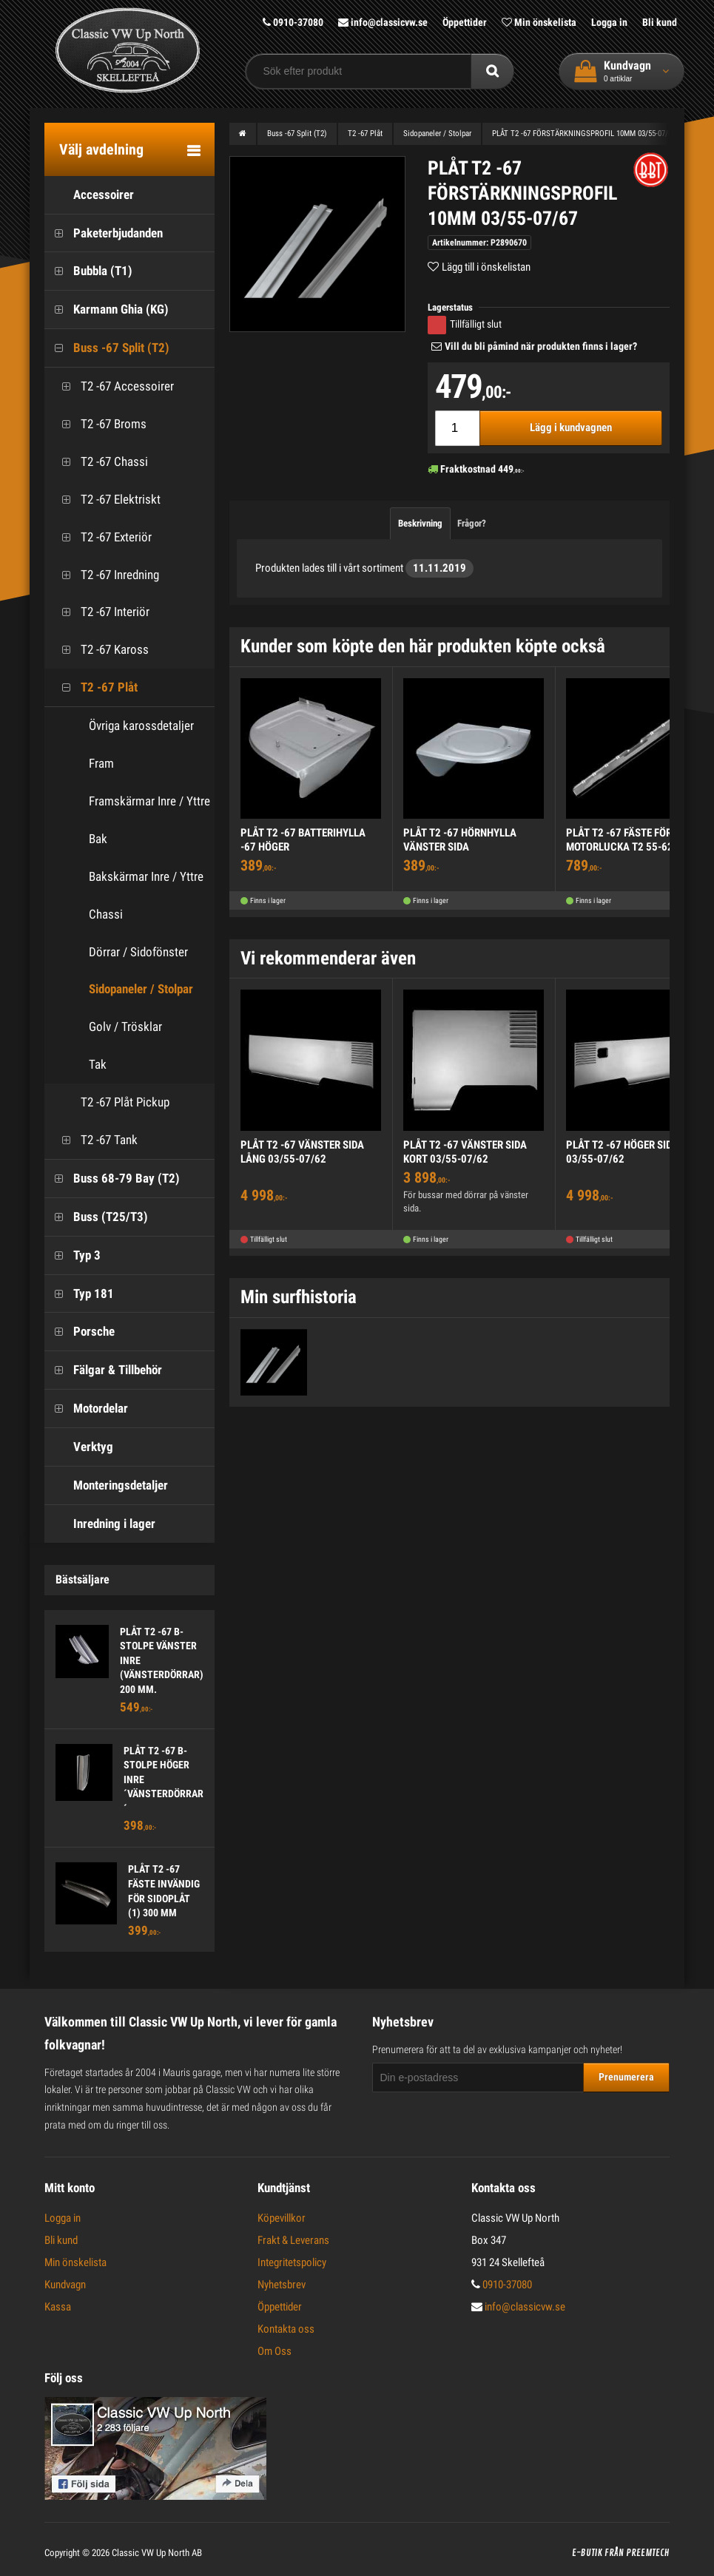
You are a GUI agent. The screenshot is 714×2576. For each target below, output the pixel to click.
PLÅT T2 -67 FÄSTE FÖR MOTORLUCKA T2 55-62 (619, 840)
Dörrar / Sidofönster (138, 951)
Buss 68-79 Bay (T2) (112, 1178)
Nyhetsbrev (281, 2284)
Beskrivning (420, 523)
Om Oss (274, 2351)
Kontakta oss (285, 2329)
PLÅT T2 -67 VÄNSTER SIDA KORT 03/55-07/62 (465, 1152)
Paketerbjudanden (103, 233)
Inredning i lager (99, 1524)
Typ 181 (79, 1294)
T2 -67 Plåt (95, 687)
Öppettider (464, 22)
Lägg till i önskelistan (486, 267)
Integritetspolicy (291, 2262)
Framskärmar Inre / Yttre (149, 801)
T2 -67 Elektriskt (106, 499)
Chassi (106, 914)
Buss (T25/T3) (96, 1217)
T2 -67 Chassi (100, 462)
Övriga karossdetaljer (141, 725)
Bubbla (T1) (88, 271)
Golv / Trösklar (125, 1026)
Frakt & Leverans (293, 2240)
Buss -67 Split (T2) (106, 348)
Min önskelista (539, 22)
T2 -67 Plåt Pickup (110, 1102)
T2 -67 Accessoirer (113, 386)
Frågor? (471, 523)
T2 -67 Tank (95, 1140)
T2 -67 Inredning (105, 575)
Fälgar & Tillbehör (103, 1370)
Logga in (609, 22)
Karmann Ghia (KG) (106, 309)
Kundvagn (65, 2284)
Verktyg (78, 1447)
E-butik (587, 2553)
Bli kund (659, 22)
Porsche (79, 1331)
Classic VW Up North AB (157, 2552)
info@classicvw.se (383, 22)
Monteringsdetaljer (106, 1485)
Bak (98, 838)
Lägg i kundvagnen (571, 427)
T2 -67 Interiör (100, 612)
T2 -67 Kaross (100, 649)
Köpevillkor (281, 2218)
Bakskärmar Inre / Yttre (146, 876)
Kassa (57, 2306)
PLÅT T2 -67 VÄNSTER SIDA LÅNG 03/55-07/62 (302, 1152)
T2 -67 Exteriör (102, 537)
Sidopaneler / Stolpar (141, 988)
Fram (101, 763)
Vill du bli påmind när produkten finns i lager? (541, 346)
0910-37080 (293, 22)
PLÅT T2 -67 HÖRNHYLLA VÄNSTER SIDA (459, 840)
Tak (98, 1064)
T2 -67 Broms (99, 424)
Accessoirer (89, 195)
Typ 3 (72, 1255)
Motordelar (86, 1408)
